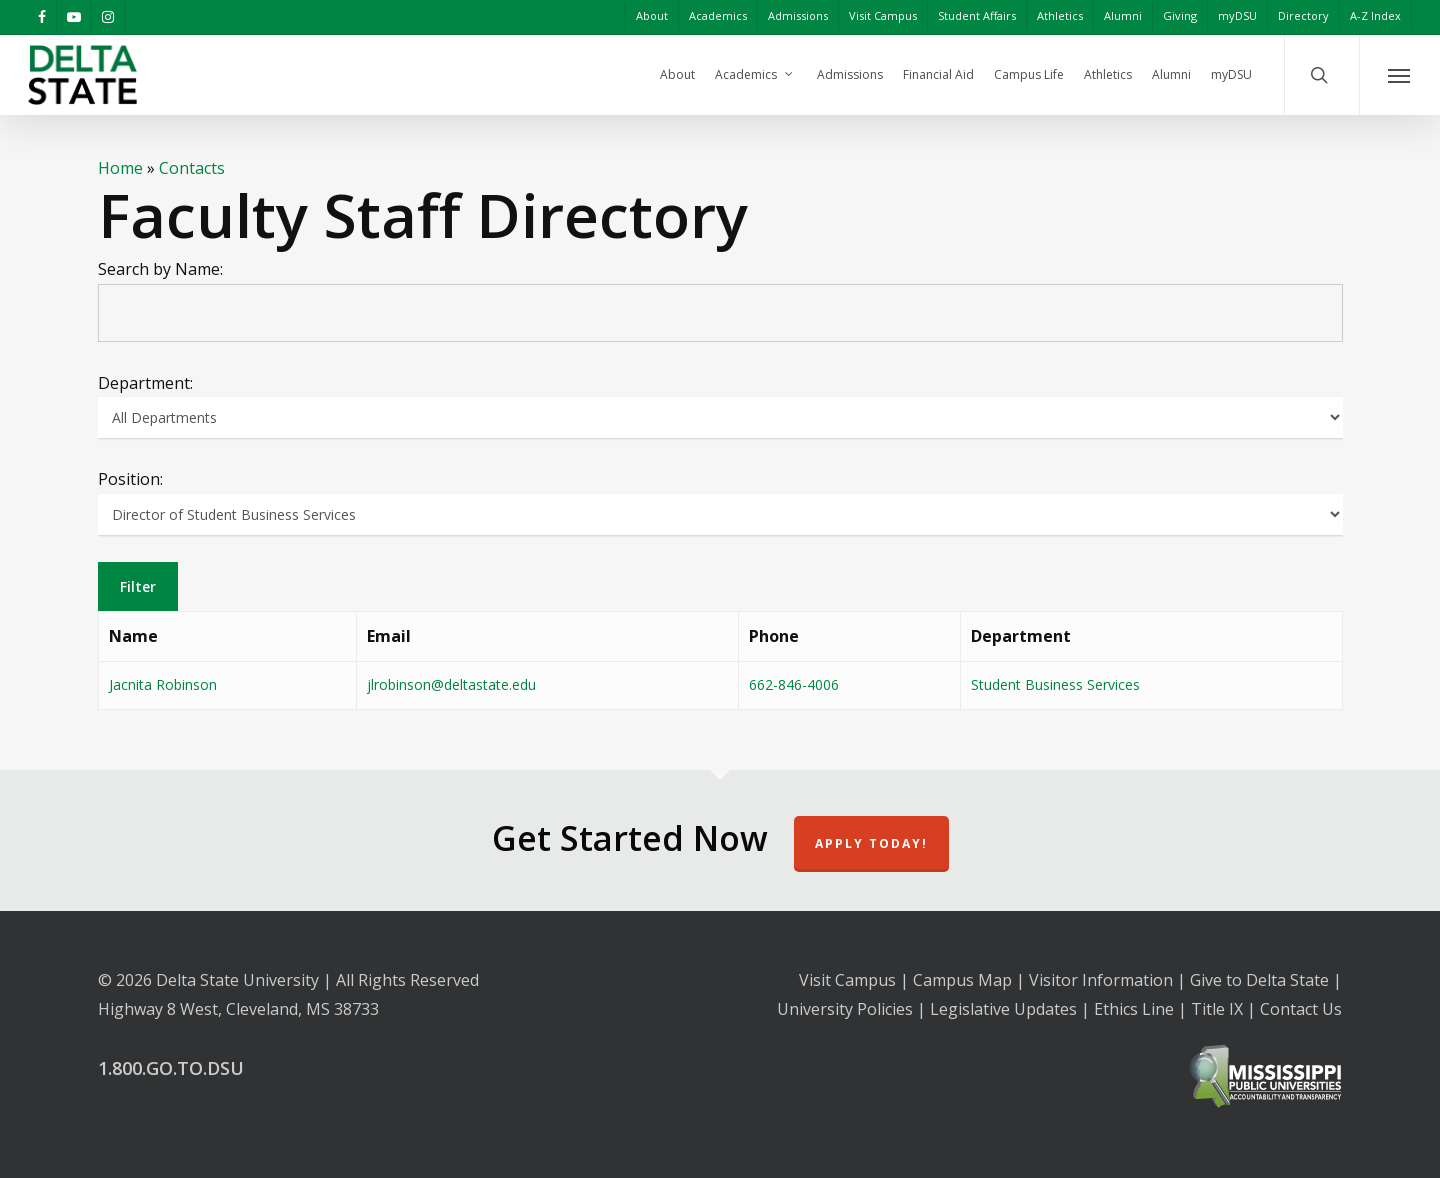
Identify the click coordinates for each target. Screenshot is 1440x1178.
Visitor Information (1101, 980)
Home (120, 168)
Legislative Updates (1003, 1009)
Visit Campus (847, 980)
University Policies (845, 1009)
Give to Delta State (1259, 980)
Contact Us (1301, 1009)
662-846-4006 (794, 684)
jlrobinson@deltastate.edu (451, 684)
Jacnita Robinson (163, 684)
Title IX (1217, 1009)
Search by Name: (160, 269)
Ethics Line (1134, 1009)
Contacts (192, 168)
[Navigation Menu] (1399, 75)
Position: (130, 479)
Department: (145, 383)
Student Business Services (1055, 684)
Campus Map (962, 980)
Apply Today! (871, 843)
